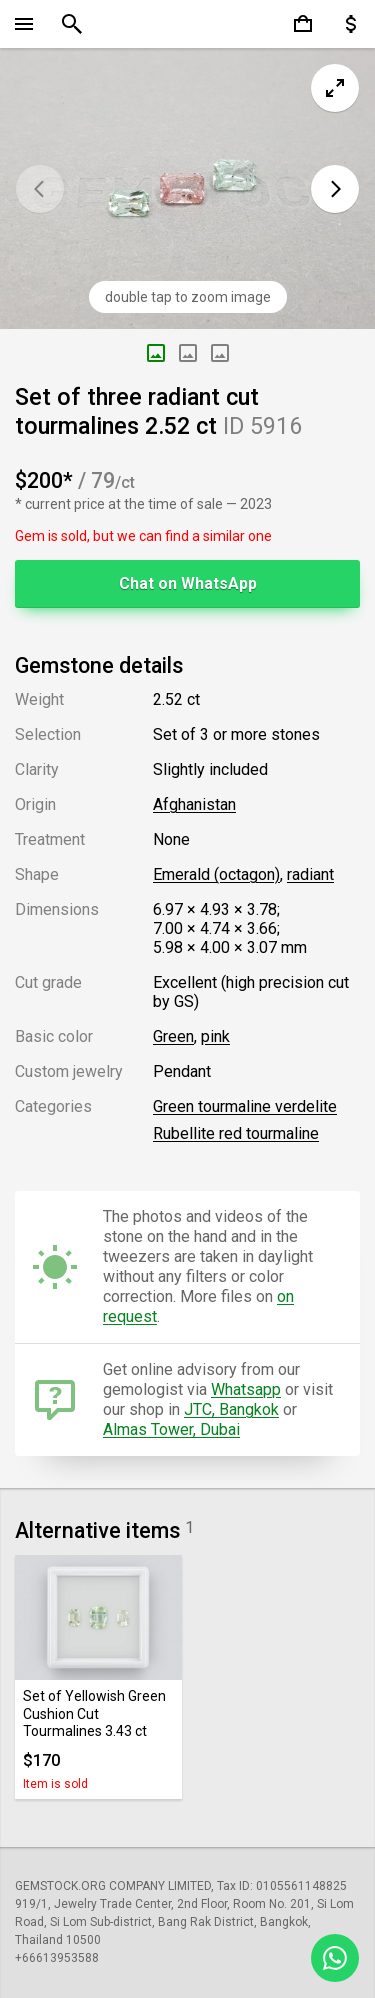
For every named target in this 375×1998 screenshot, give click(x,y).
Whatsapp (246, 1389)
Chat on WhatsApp (188, 583)
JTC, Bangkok (231, 1409)
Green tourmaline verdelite (245, 1106)
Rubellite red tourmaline (236, 1133)
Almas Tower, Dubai (171, 1429)
